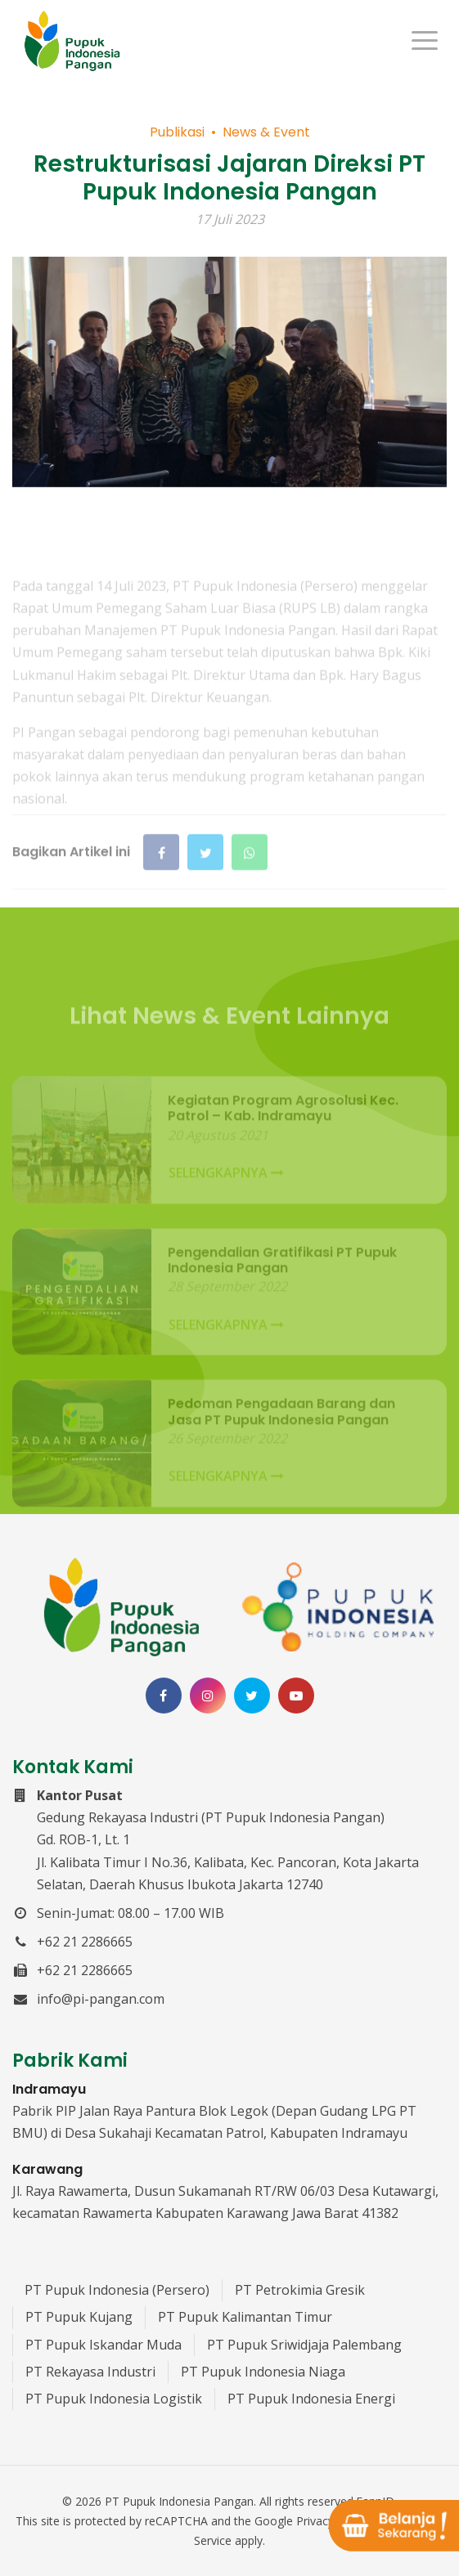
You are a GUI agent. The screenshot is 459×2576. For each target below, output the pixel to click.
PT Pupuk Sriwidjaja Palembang (304, 2344)
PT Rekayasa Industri (90, 2371)
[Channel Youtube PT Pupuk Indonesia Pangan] (296, 1696)
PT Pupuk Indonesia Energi (311, 2398)
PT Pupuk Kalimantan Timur (245, 2316)
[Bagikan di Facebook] (161, 886)
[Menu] (424, 41)
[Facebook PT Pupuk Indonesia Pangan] (164, 1696)
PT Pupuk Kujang (79, 2316)
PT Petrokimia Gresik (300, 2289)
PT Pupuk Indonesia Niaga (263, 2371)
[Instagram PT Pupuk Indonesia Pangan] (208, 1696)
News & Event (266, 133)
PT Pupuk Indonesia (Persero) (117, 2289)
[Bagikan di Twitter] (205, 886)
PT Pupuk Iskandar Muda (103, 2344)
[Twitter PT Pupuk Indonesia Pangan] (252, 1696)
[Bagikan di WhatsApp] (250, 886)
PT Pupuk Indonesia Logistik (113, 2398)
